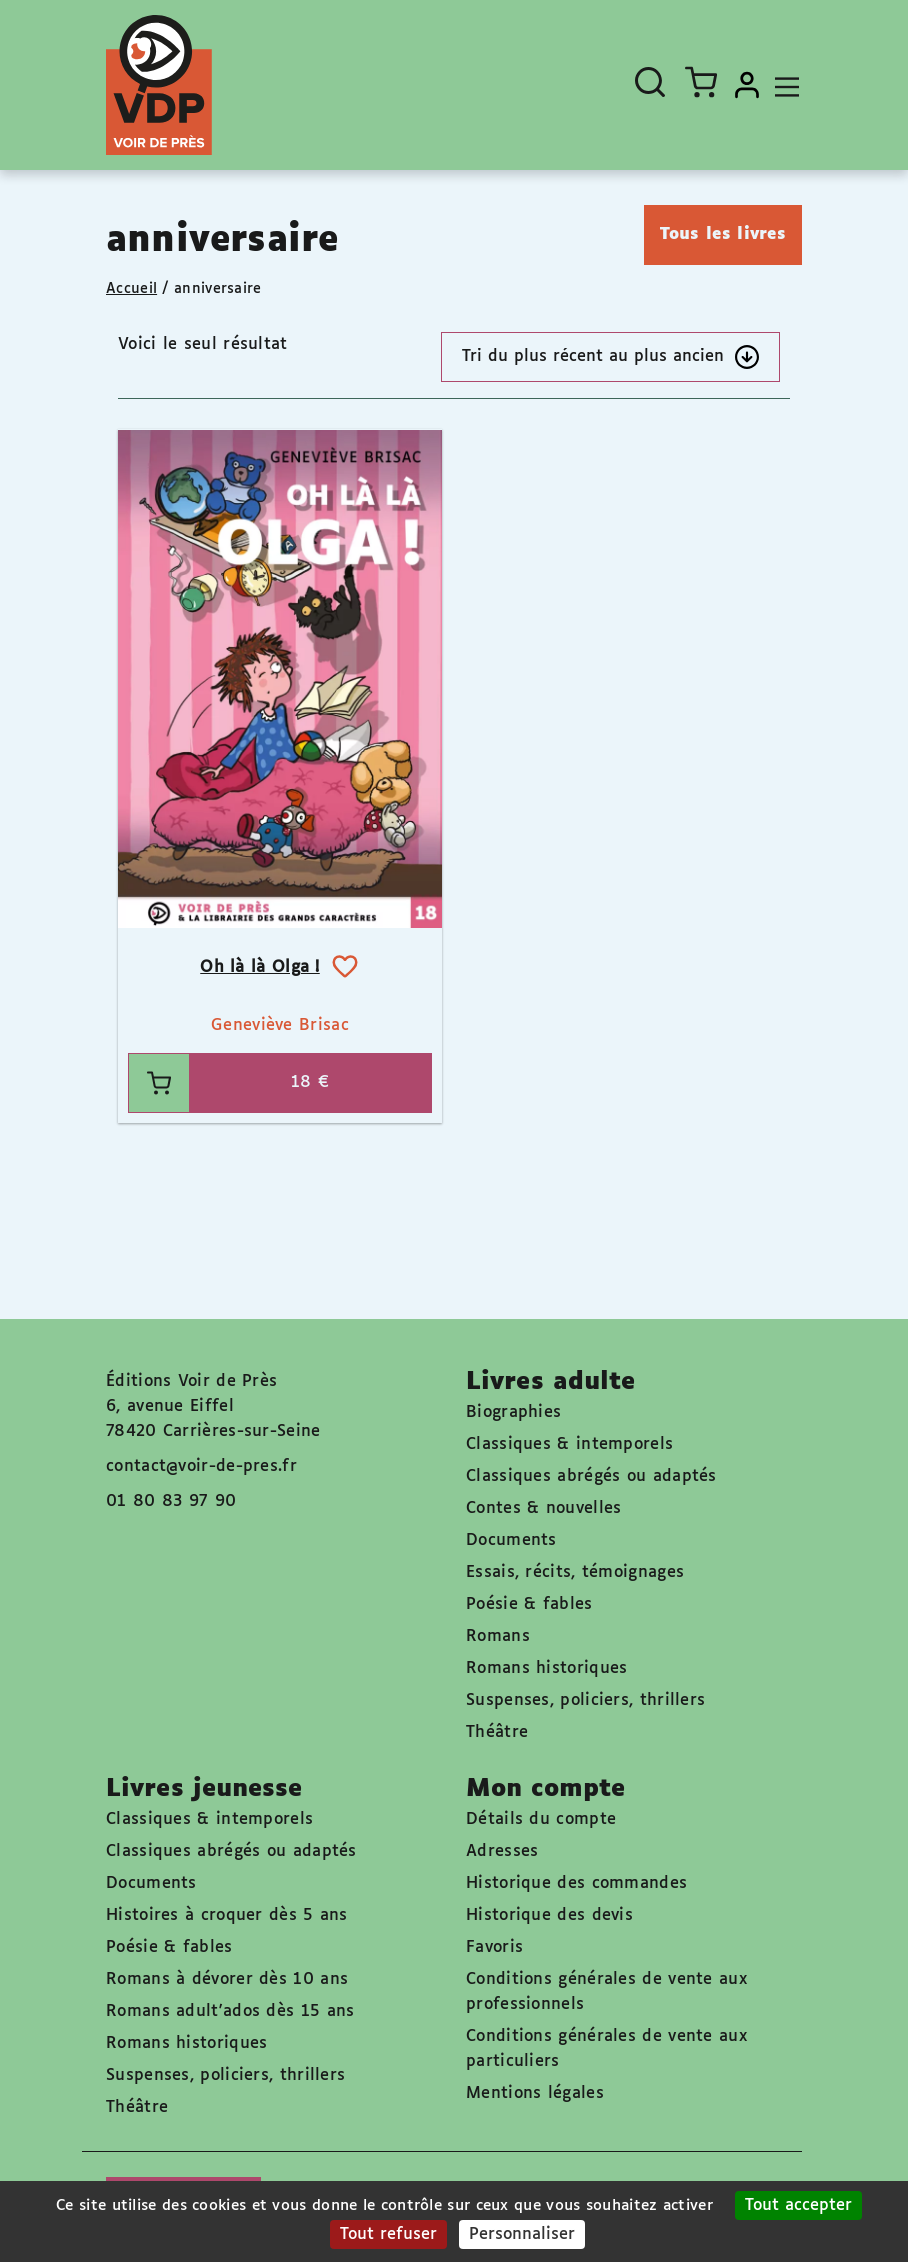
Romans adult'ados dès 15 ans (230, 2011)
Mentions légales (535, 2093)
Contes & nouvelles (543, 1508)
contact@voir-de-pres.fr (201, 1466)
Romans (498, 1636)
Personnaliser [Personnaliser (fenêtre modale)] (522, 2234)
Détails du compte (541, 1819)
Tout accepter (798, 2205)
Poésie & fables (529, 1604)
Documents (511, 1540)
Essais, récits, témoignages (575, 1572)
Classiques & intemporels (569, 1444)
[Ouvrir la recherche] (650, 82)
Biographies (513, 1412)
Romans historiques (546, 1668)
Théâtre (497, 1732)
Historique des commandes (576, 1883)
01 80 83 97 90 (171, 1501)
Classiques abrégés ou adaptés (591, 1476)
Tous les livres (723, 234)
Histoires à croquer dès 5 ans (227, 1915)
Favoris (494, 1947)
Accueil (131, 289)
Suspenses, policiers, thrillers (585, 1700)
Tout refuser (388, 2234)
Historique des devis (549, 1915)
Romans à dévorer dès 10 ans (227, 1979)
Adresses (502, 1851)
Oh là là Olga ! (260, 967)
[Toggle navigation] (782, 85)
